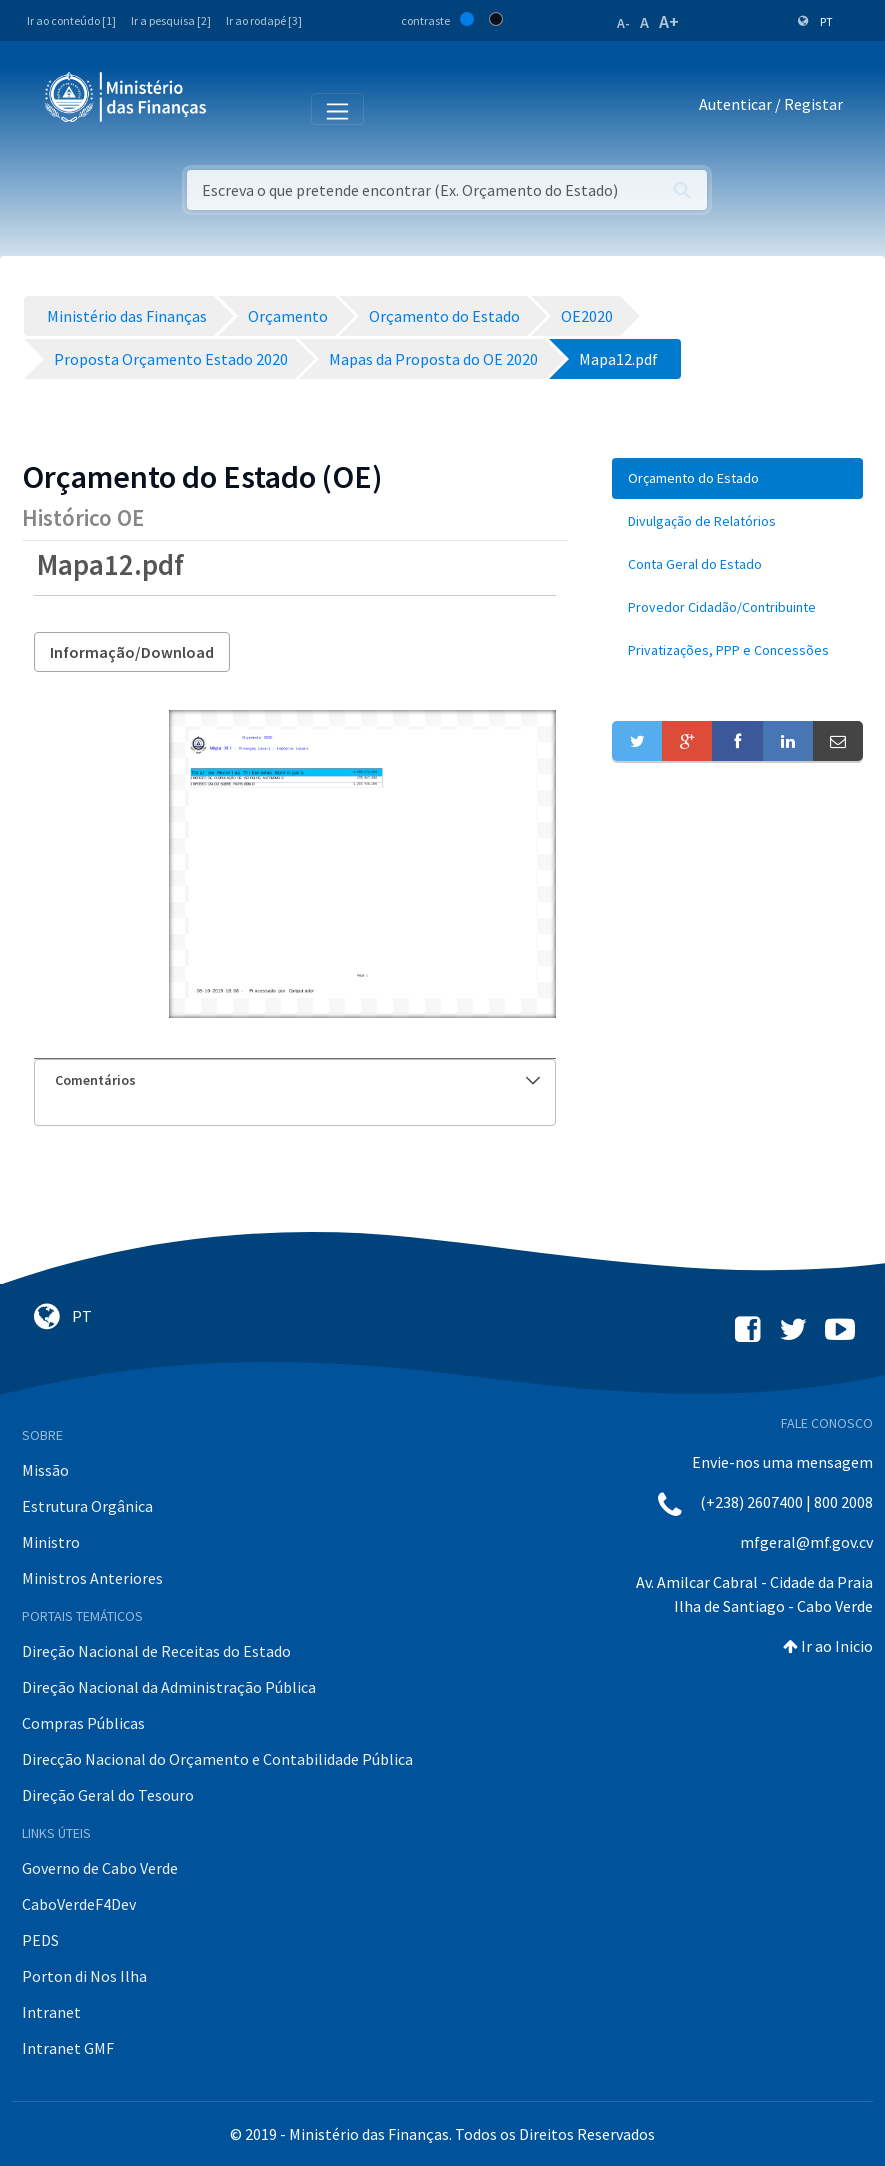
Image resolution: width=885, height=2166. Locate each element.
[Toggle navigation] (238, 108)
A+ (669, 21)
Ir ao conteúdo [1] (71, 20)
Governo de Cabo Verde (100, 1868)
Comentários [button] (297, 1080)
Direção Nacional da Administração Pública (169, 1687)
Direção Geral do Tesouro (108, 1795)
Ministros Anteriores (92, 1578)
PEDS (40, 1940)
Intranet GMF (68, 2048)
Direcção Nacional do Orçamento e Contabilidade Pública (217, 1759)
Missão (45, 1470)
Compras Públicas (83, 1723)
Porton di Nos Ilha (84, 1976)
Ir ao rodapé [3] (264, 20)
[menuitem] (737, 478)
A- (623, 23)
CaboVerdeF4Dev (79, 1904)
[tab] (295, 1080)
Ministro (51, 1542)
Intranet (51, 2012)
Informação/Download (132, 652)
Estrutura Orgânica (87, 1506)
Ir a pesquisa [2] (171, 20)
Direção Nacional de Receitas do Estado (156, 1651)
